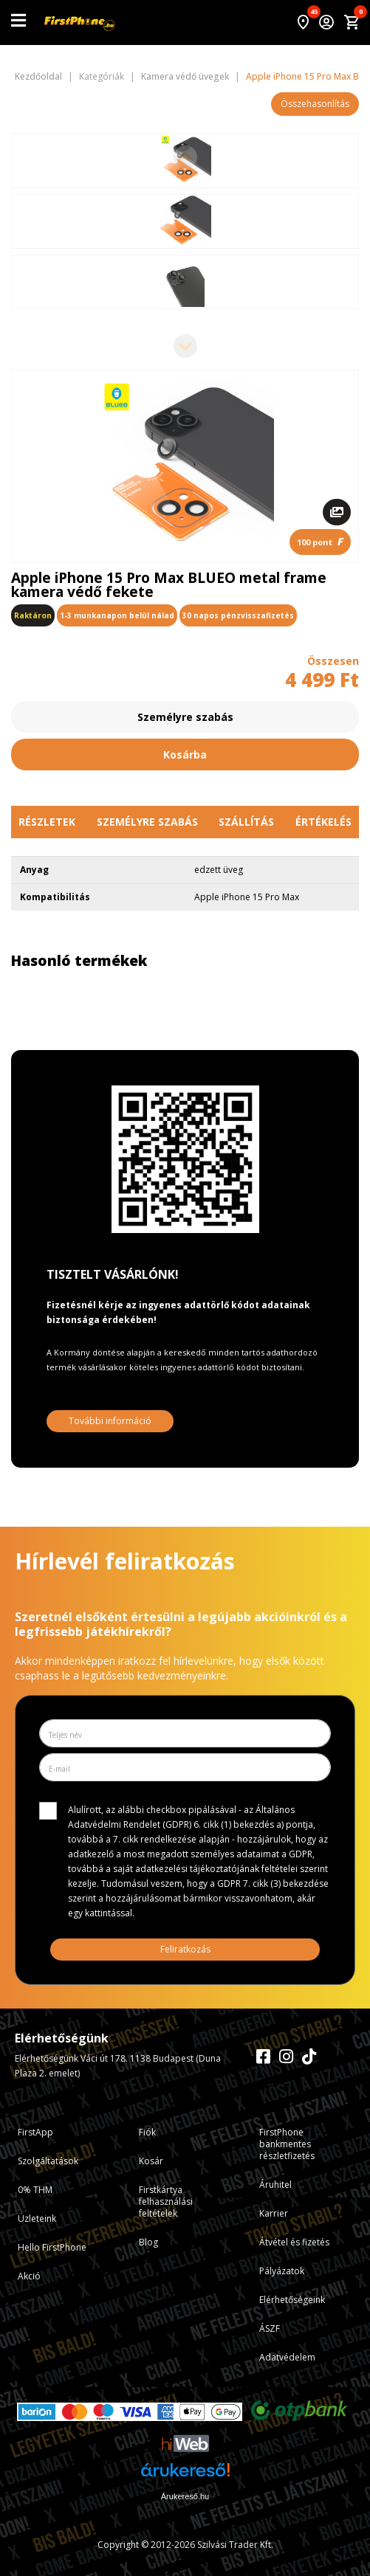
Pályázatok (281, 2271)
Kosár (151, 2161)
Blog (148, 2242)
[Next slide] (185, 346)
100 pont (320, 541)
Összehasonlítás (315, 103)
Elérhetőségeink (292, 2299)
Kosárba (185, 754)
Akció (29, 2276)
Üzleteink (37, 2218)
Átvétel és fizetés (294, 2242)
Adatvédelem (287, 2357)
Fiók (147, 2132)
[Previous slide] (185, 157)
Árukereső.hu (185, 2496)
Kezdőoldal (38, 76)
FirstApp (35, 2132)
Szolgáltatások (48, 2161)
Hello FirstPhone (52, 2247)
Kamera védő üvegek (185, 76)
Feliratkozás (185, 1949)
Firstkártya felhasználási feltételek (166, 2201)
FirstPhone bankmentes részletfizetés (287, 2144)
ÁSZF (269, 2328)
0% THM (35, 2189)
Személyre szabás (185, 717)
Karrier (273, 2213)
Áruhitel (275, 2184)
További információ (110, 1421)
